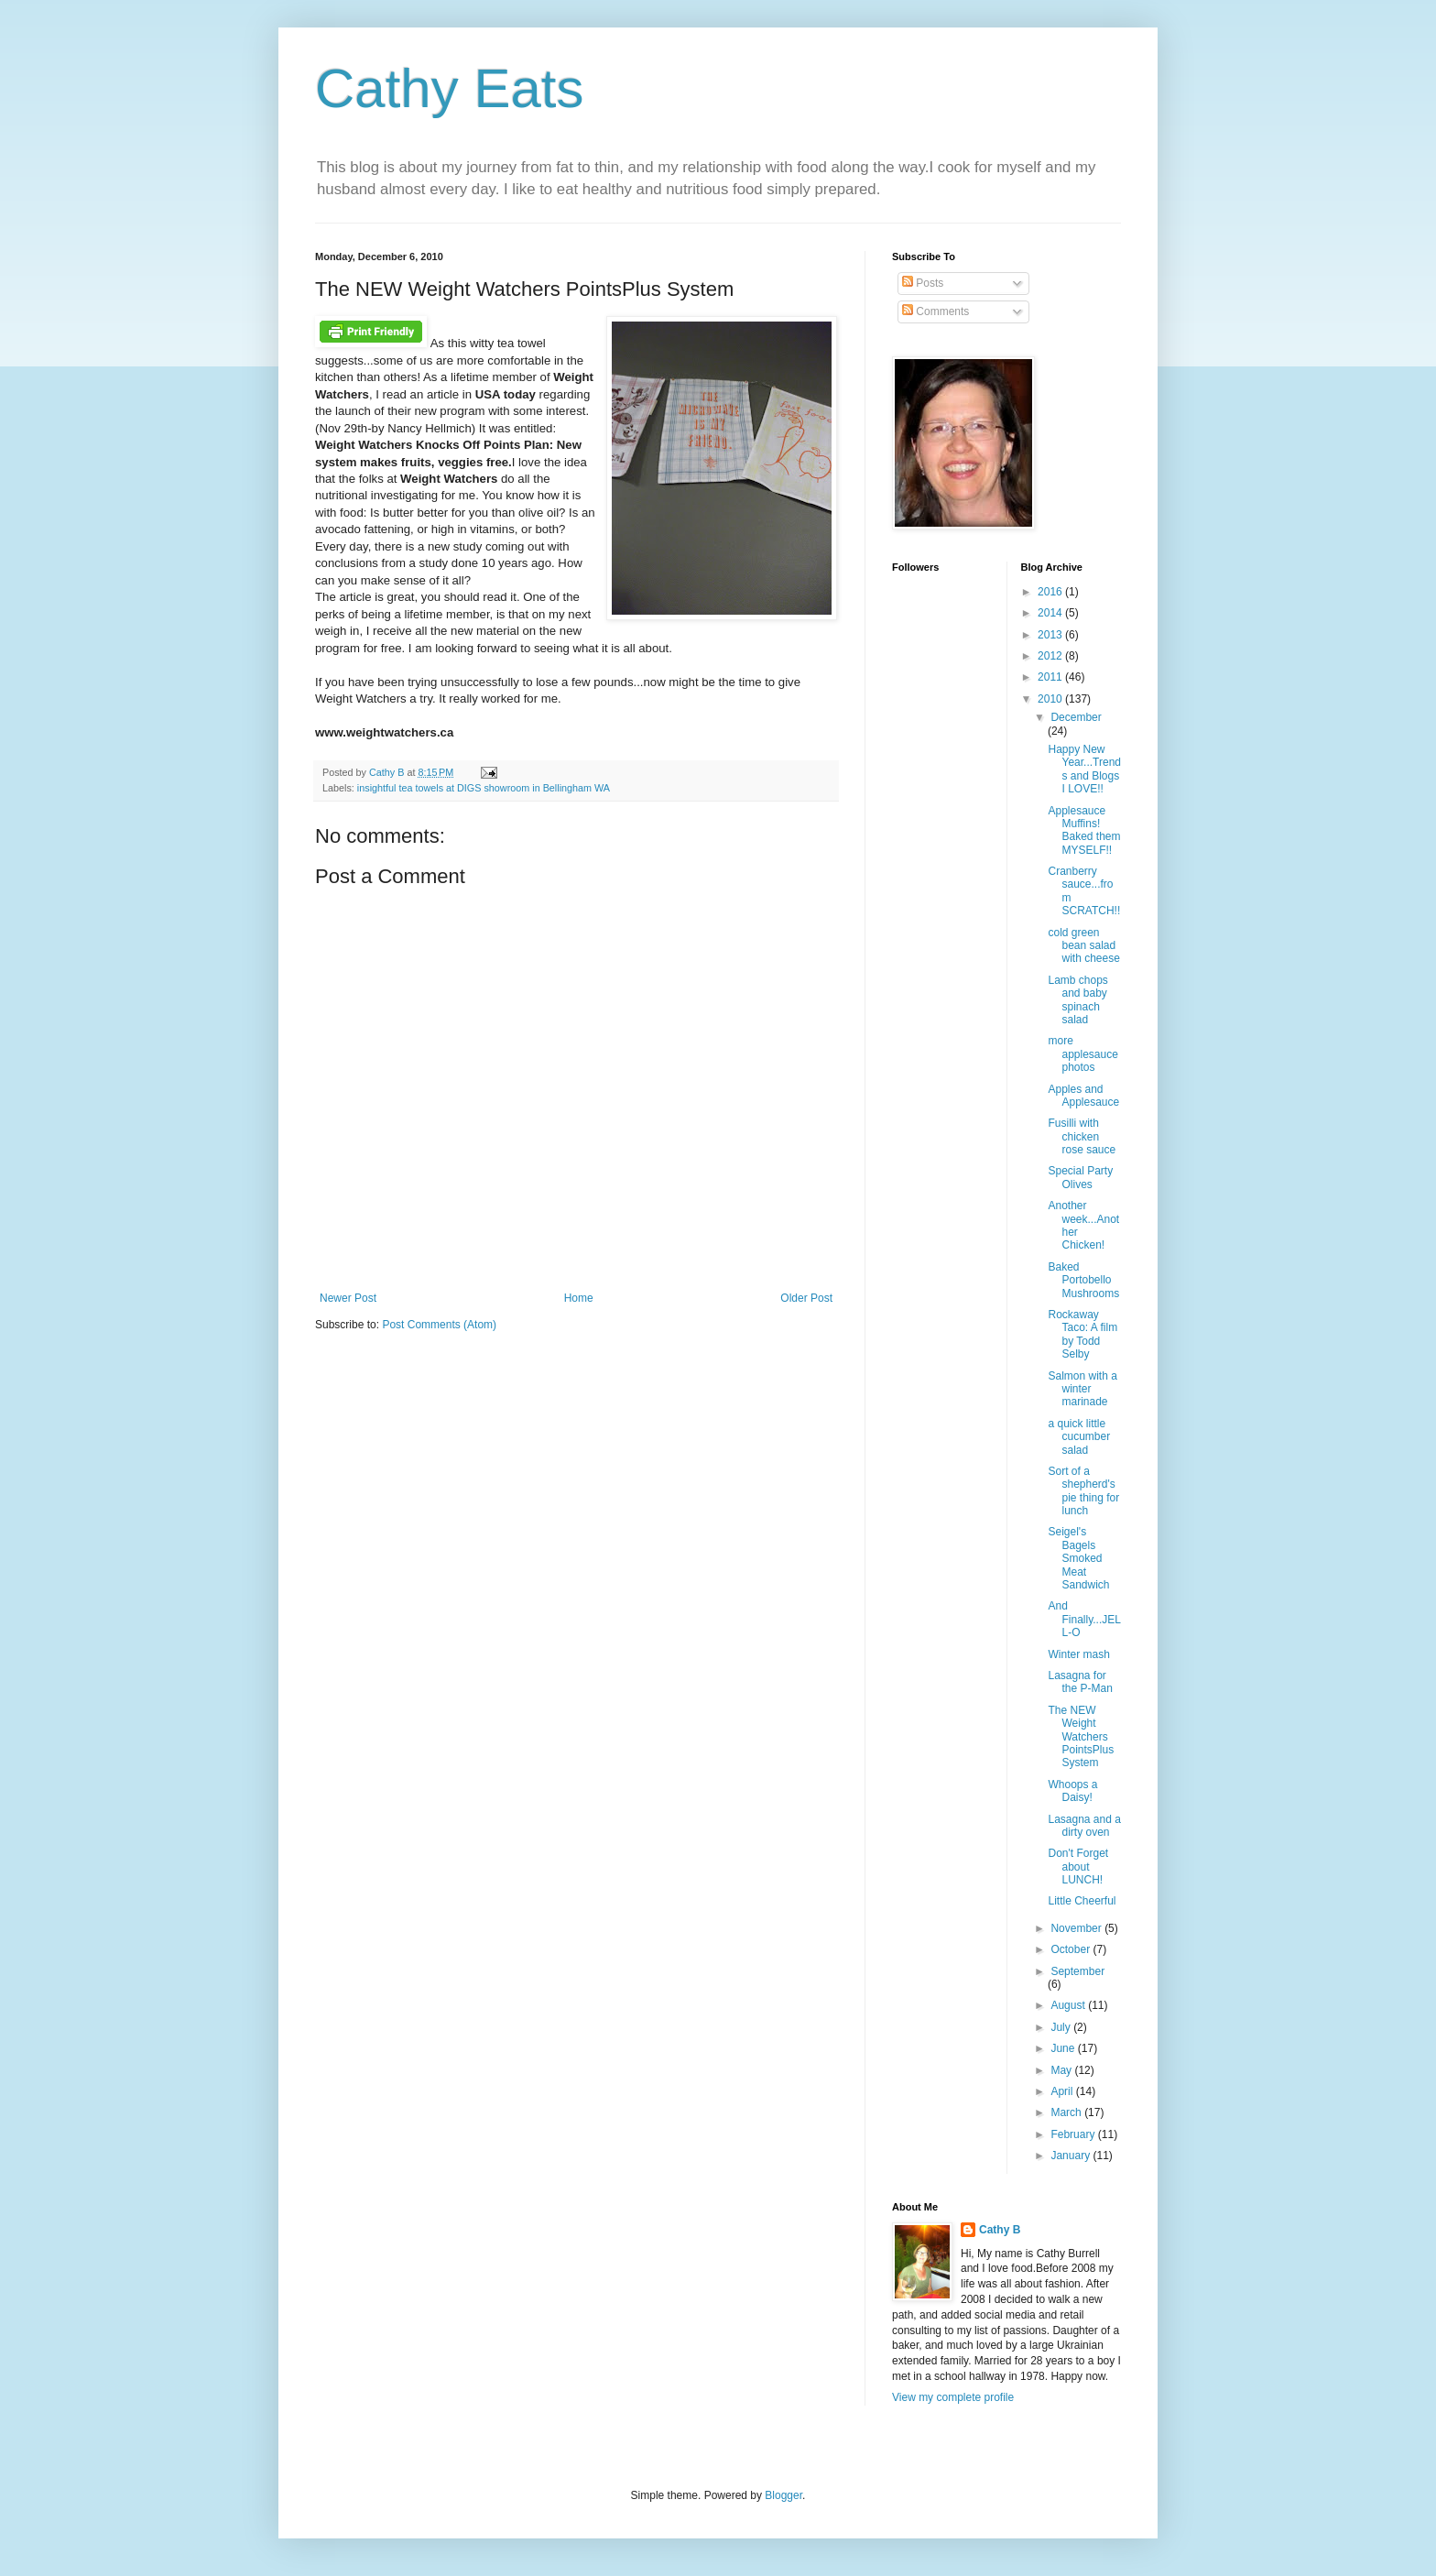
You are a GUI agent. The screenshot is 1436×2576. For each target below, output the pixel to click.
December (1075, 717)
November (1077, 1928)
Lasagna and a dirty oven (1084, 1826)
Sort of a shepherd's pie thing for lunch (1083, 1491)
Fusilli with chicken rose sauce (1081, 1136)
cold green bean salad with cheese (1083, 946)
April (1062, 2091)
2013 (1051, 634)
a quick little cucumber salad (1079, 1437)
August (1069, 2005)
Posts (922, 283)
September (1077, 1971)
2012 (1051, 655)
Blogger (783, 2495)
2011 (1051, 677)
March (1067, 2112)
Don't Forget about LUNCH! (1078, 1866)
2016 (1051, 591)
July (1061, 2027)
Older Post (806, 1298)
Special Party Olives (1080, 1177)
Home (578, 1298)
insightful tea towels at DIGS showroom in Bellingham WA (483, 787)
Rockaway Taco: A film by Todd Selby (1082, 1334)
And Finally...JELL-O (1084, 1619)
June (1063, 2048)
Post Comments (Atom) (439, 1324)
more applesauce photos (1082, 1054)
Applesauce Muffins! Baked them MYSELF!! (1084, 830)
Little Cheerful (1081, 1900)
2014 (1051, 612)
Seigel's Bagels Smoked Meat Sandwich (1078, 1558)
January (1071, 2155)
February (1073, 2134)
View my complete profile (953, 2397)
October (1071, 1949)
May (1062, 2070)
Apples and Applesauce (1083, 1095)
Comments (935, 311)
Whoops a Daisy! (1072, 1791)
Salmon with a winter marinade (1082, 1389)
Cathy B (999, 2229)
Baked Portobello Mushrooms (1083, 1280)
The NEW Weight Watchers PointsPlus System (1081, 1737)
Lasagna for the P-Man (1080, 1682)
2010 (1051, 699)
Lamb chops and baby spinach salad (1077, 1000)
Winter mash (1078, 1654)
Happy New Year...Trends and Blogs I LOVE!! (1084, 769)
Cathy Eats (449, 88)
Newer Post (348, 1298)
